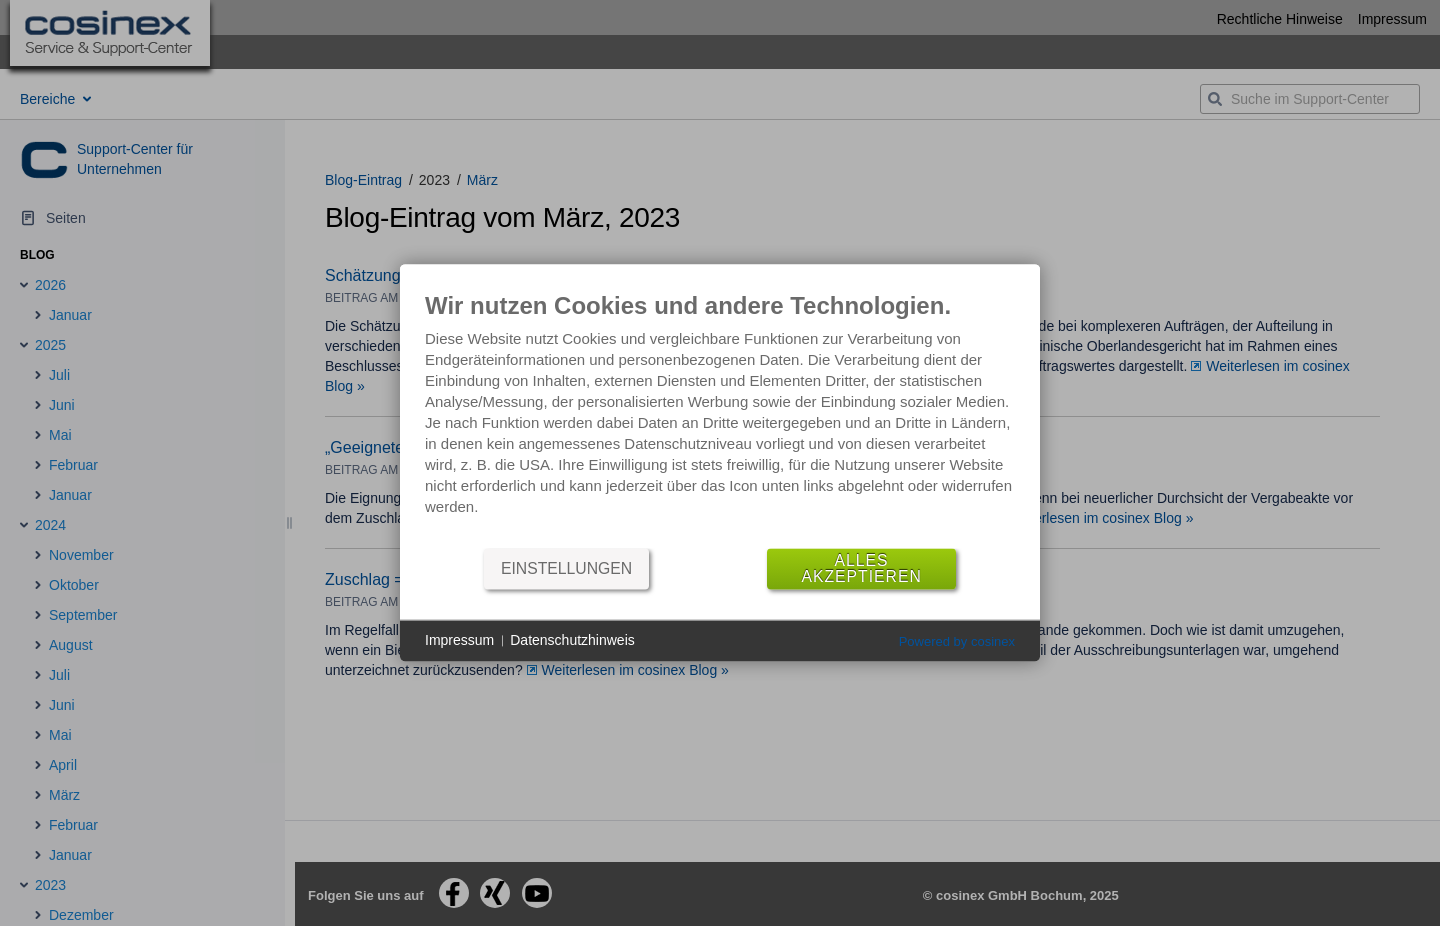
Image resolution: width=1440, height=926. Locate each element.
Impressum (459, 640)
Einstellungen (566, 568)
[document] (720, 418)
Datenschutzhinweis (572, 640)
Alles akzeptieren (861, 568)
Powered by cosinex (957, 641)
